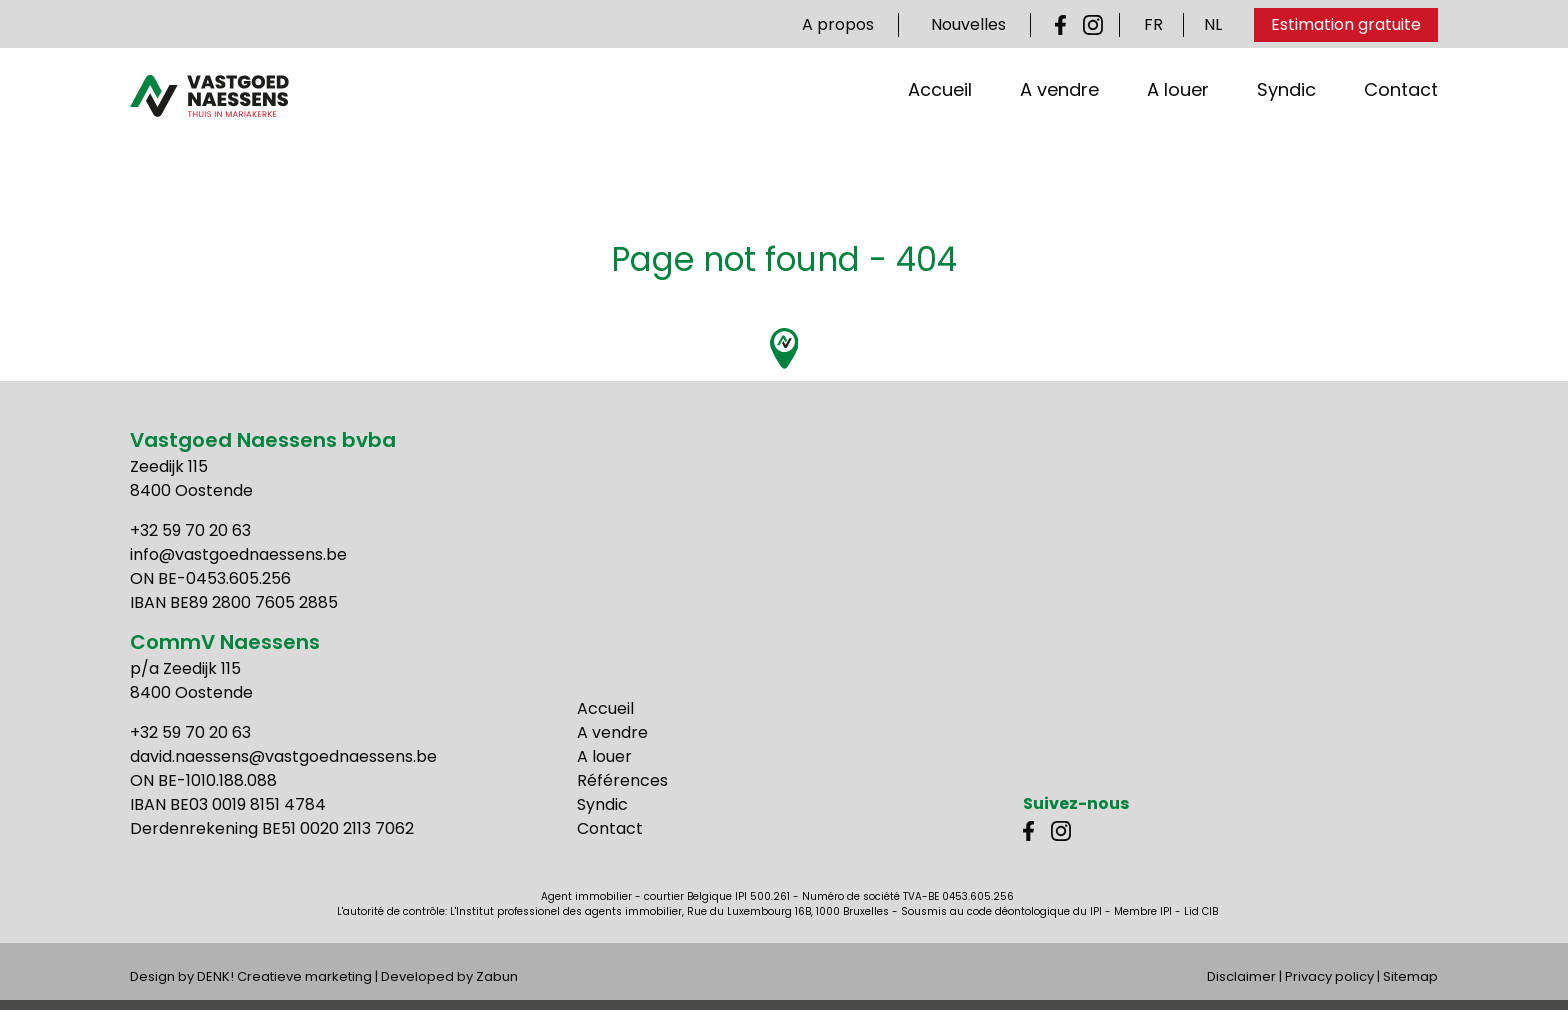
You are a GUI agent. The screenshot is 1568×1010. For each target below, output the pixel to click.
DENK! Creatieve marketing (284, 976)
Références (622, 780)
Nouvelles (968, 24)
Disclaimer (1241, 976)
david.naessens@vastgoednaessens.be (283, 756)
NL (1213, 24)
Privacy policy (1329, 976)
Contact (1401, 129)
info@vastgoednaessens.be (238, 554)
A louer (1178, 129)
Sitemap (1410, 976)
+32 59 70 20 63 (190, 530)
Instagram (1093, 25)
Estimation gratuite (1346, 24)
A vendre (1059, 129)
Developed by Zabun (449, 976)
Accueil (940, 129)
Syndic (1286, 129)
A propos (838, 24)
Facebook (1065, 25)
